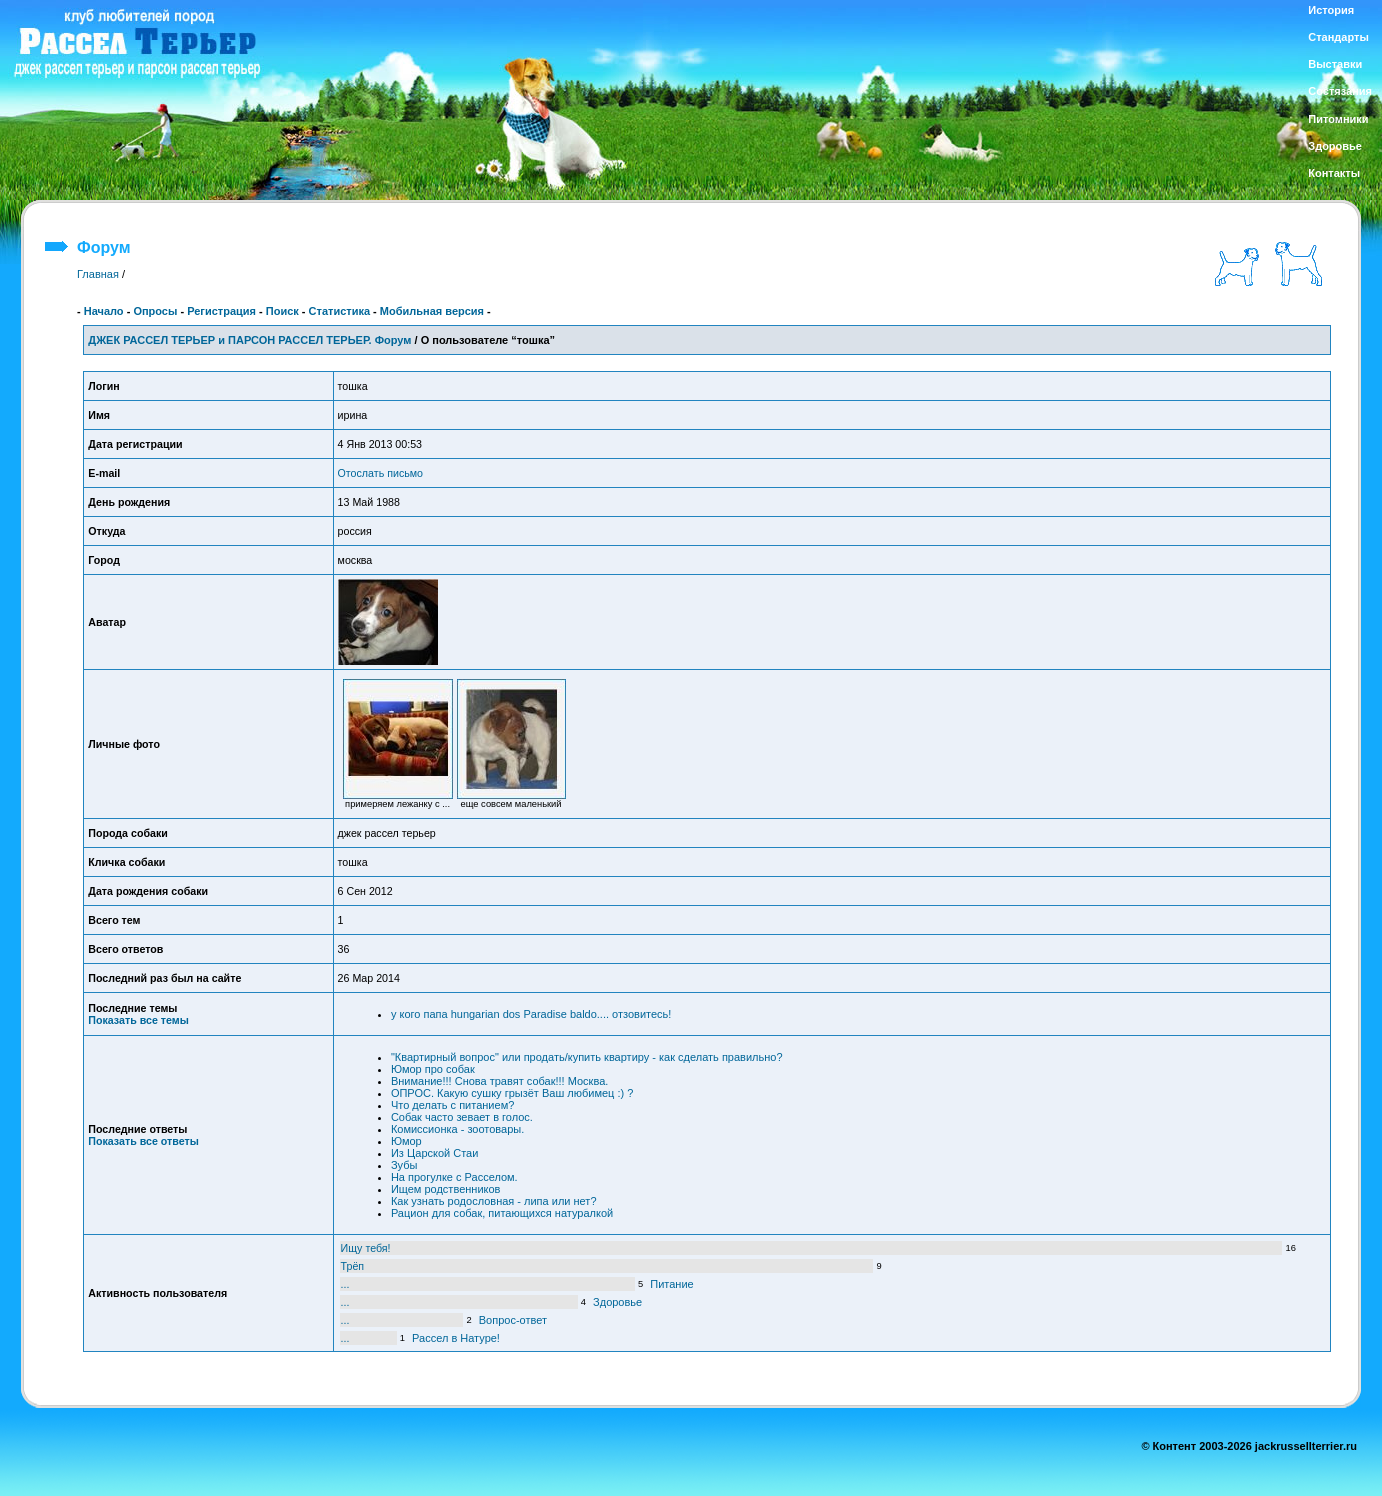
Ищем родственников (446, 1189)
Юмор (406, 1141)
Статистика (340, 311)
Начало (104, 311)
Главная (98, 274)
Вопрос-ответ (513, 1320)
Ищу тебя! (366, 1248)
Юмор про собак (433, 1069)
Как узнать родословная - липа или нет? (494, 1201)
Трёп (353, 1266)
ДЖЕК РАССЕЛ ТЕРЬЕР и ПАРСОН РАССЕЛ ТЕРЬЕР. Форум (249, 340)
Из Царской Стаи (435, 1153)
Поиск (282, 311)
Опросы (155, 311)
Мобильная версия (432, 311)
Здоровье (617, 1302)
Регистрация (221, 311)
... (345, 1284)
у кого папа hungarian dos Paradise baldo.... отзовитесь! (531, 1014)
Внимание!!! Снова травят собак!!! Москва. (499, 1081)
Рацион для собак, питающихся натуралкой (502, 1213)
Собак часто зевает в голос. (462, 1117)
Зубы (404, 1165)
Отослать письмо (380, 473)
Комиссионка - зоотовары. (457, 1129)
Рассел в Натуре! (456, 1338)
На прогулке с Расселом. (454, 1177)
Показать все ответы (143, 1141)
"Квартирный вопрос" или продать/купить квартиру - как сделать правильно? (587, 1057)
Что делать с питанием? (452, 1105)
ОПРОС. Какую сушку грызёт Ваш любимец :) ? (512, 1093)
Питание (671, 1284)
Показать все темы (138, 1020)
